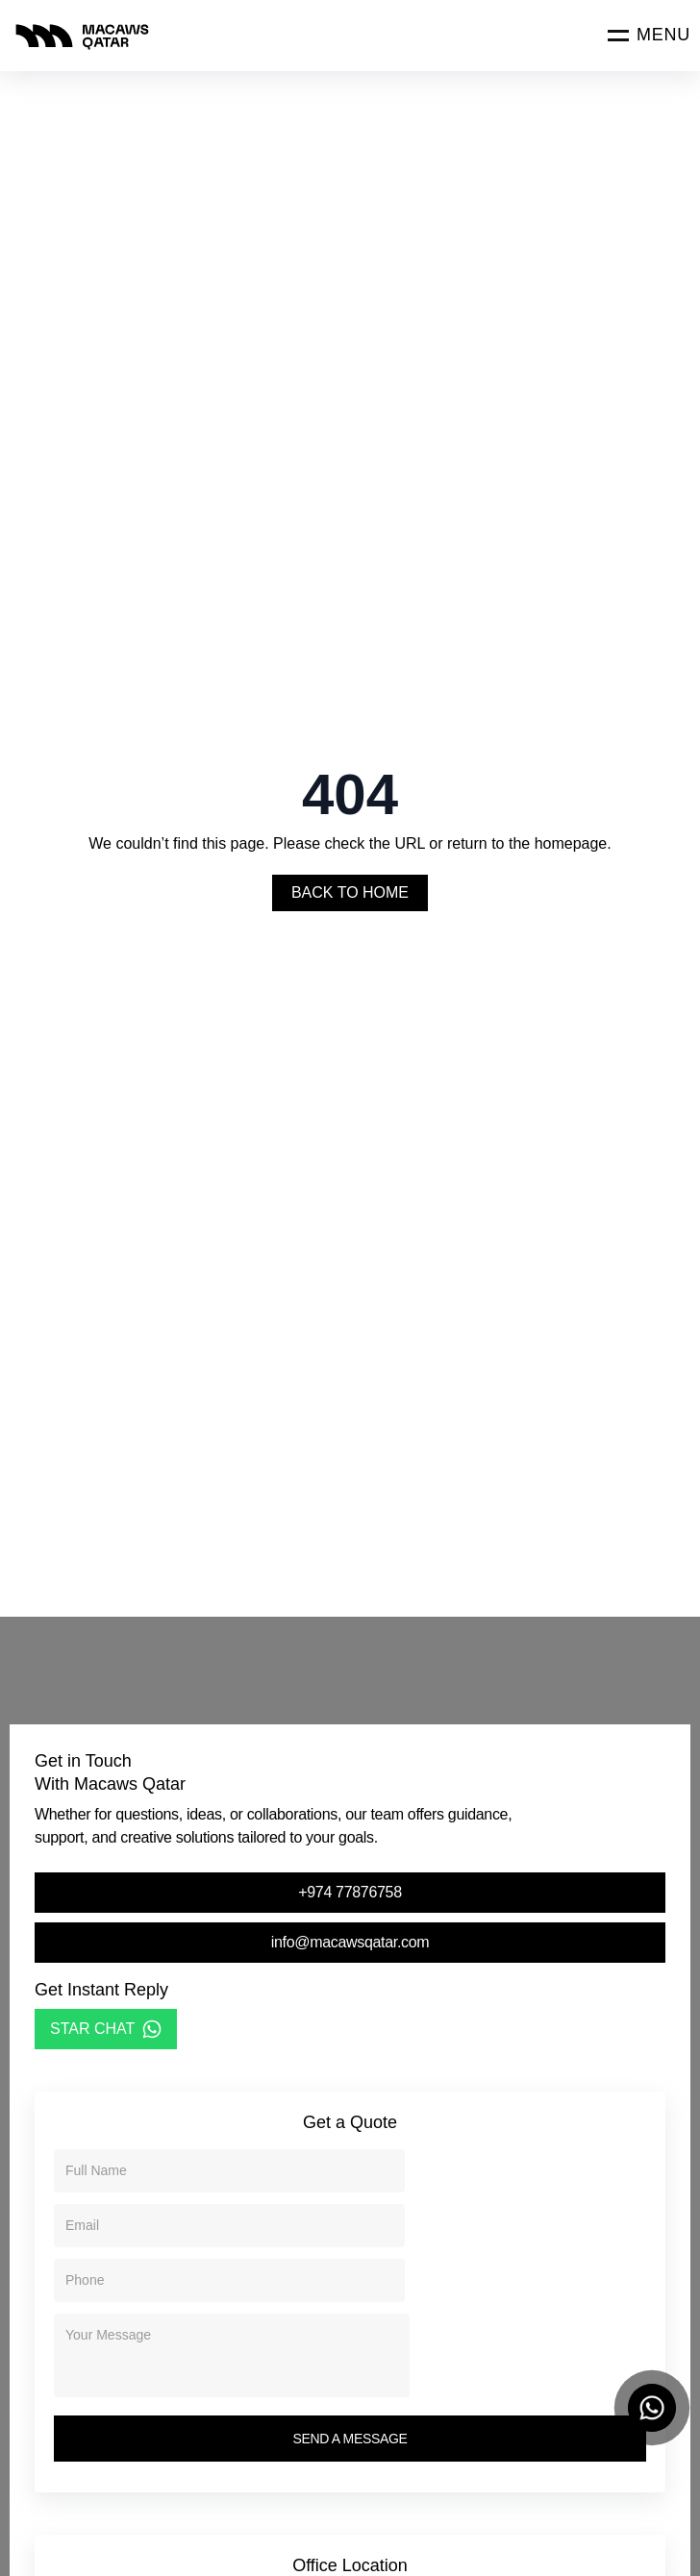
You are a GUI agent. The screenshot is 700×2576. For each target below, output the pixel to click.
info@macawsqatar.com (350, 1942)
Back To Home (350, 892)
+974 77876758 (350, 1892)
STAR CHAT (106, 2029)
